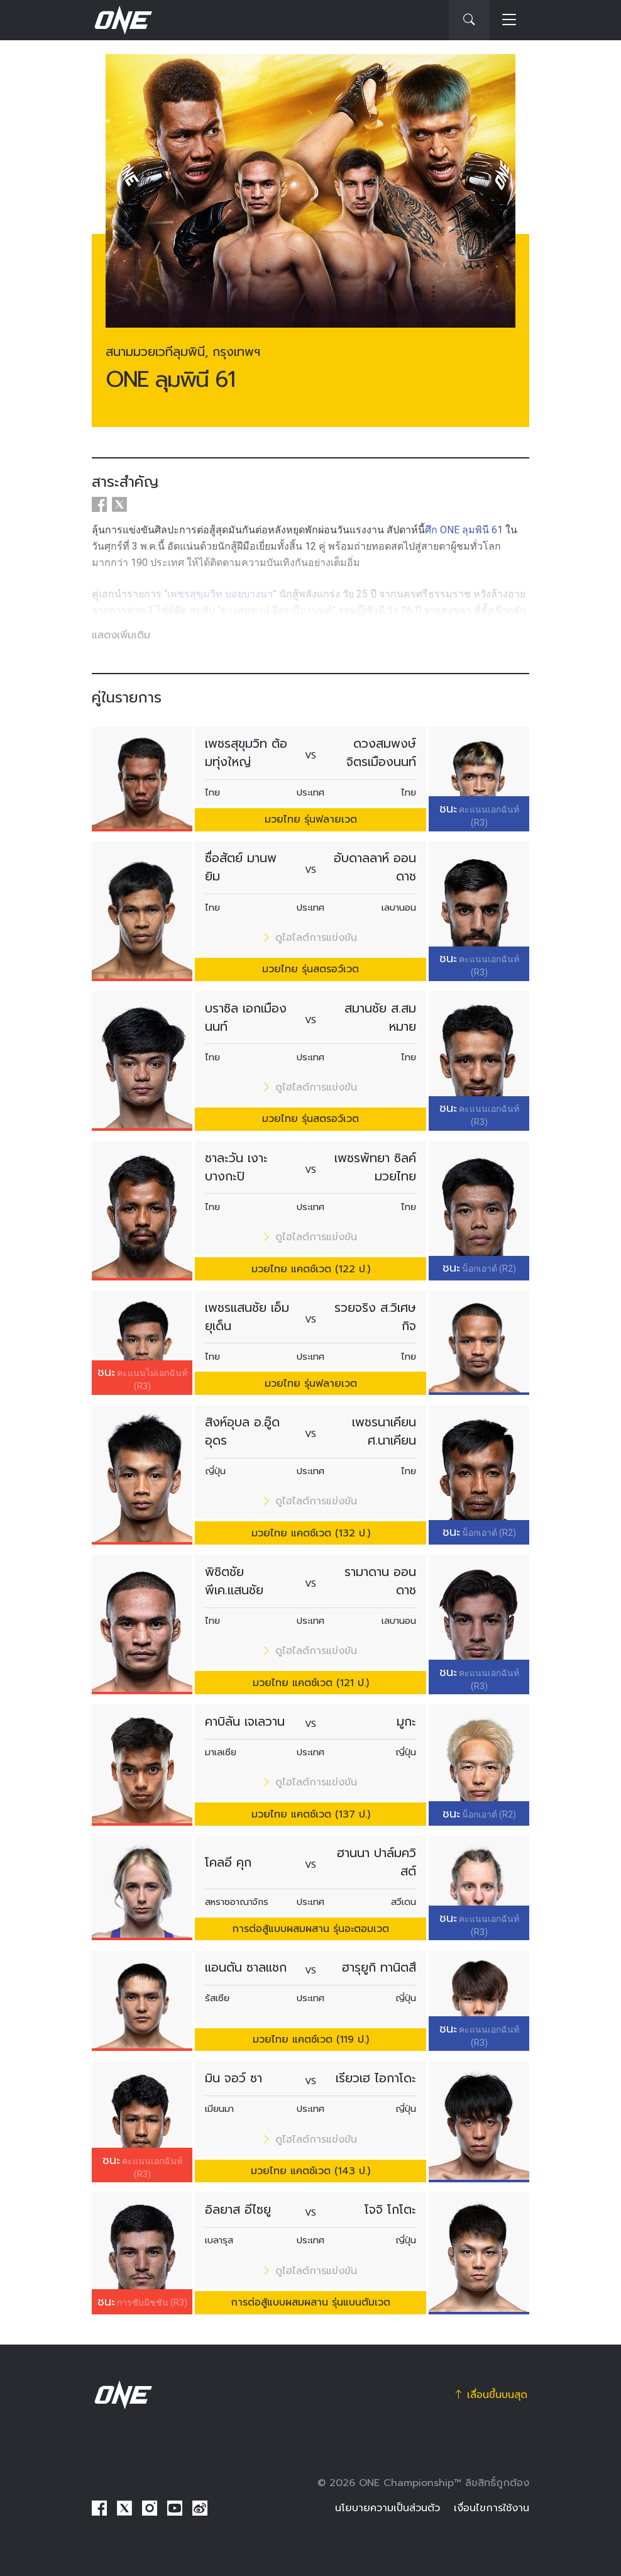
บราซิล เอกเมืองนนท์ (246, 1017)
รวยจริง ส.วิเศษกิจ (375, 1317)
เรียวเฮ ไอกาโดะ (376, 2078)
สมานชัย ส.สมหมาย (380, 1017)
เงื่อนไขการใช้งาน (491, 2508)
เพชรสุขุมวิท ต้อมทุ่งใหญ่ (246, 753)
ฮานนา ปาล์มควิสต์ (376, 1862)
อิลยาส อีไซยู (238, 2210)
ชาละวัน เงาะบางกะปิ (236, 1167)
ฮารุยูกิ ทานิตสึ (379, 1967)
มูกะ (406, 1722)
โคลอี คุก (228, 1862)
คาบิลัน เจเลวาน (245, 1722)
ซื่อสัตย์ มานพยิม (241, 867)
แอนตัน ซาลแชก (246, 1967)
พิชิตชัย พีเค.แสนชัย (234, 1581)
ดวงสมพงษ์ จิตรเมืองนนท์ (381, 753)
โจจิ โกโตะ (390, 2210)
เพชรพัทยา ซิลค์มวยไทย (375, 1167)
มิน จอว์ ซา (233, 2078)
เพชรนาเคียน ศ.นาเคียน (384, 1431)
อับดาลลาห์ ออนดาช (375, 867)
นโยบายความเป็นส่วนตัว (387, 2508)
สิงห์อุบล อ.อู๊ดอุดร (242, 1431)
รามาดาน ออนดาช (380, 1581)
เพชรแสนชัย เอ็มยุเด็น (247, 1317)
